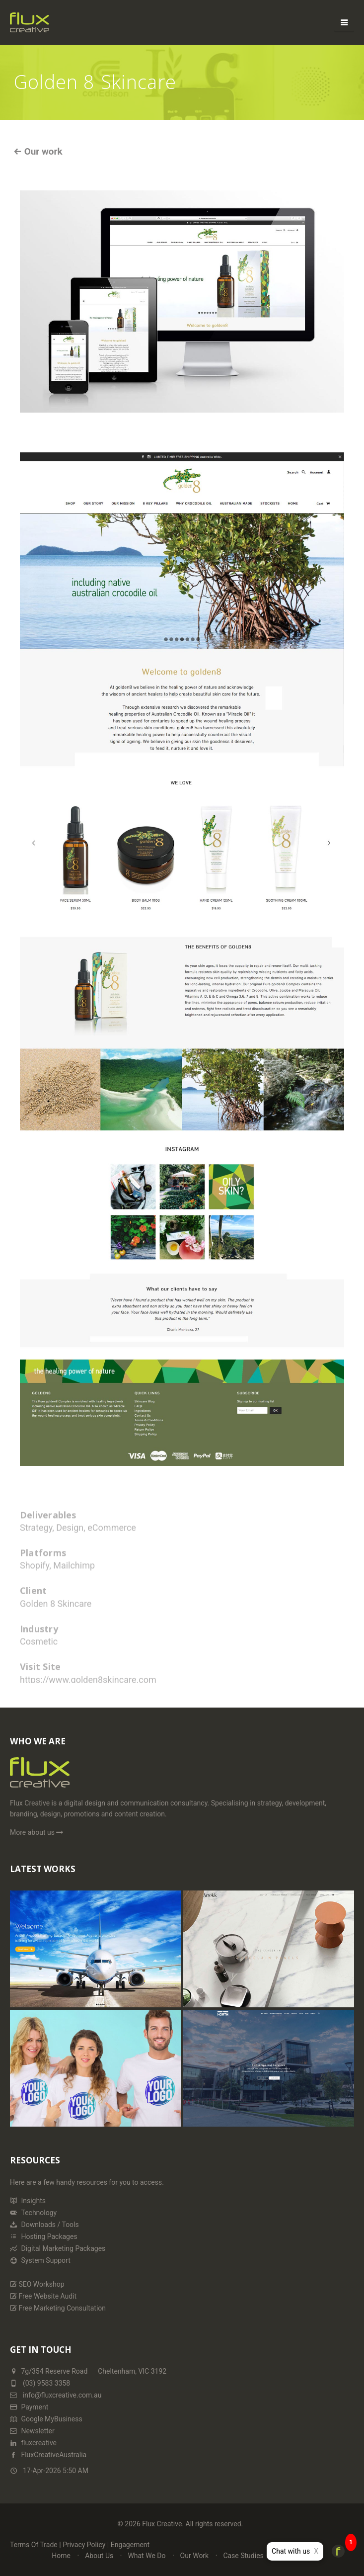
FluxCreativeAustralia (48, 2455)
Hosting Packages (43, 2236)
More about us (37, 1832)
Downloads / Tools (44, 2225)
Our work (42, 151)
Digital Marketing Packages (57, 2248)
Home (61, 2556)
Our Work (194, 2556)
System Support (40, 2260)
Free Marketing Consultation (58, 2308)
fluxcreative (33, 2443)
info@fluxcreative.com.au (55, 2395)
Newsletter (32, 2431)
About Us (99, 2556)
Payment (29, 2407)
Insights (28, 2201)
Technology (33, 2213)
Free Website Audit (43, 2296)
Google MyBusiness (46, 2419)
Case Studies (243, 2556)
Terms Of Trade (34, 2545)
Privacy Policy (84, 2545)
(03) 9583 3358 (46, 2383)
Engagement (130, 2545)
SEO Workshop (37, 2284)
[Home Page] (40, 1777)
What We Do (146, 2556)
